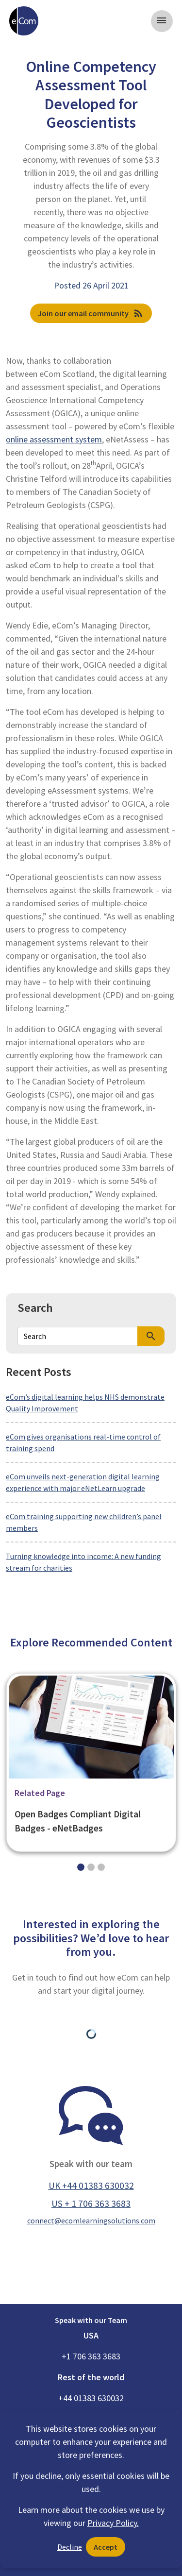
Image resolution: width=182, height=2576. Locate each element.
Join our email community (91, 313)
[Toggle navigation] (162, 21)
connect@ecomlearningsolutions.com (91, 2220)
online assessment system (54, 439)
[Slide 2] (101, 1867)
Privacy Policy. (113, 2522)
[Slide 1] (91, 1867)
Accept (105, 2547)
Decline (69, 2547)
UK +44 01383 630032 (91, 2185)
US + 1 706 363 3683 (91, 2203)
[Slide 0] (80, 1867)
